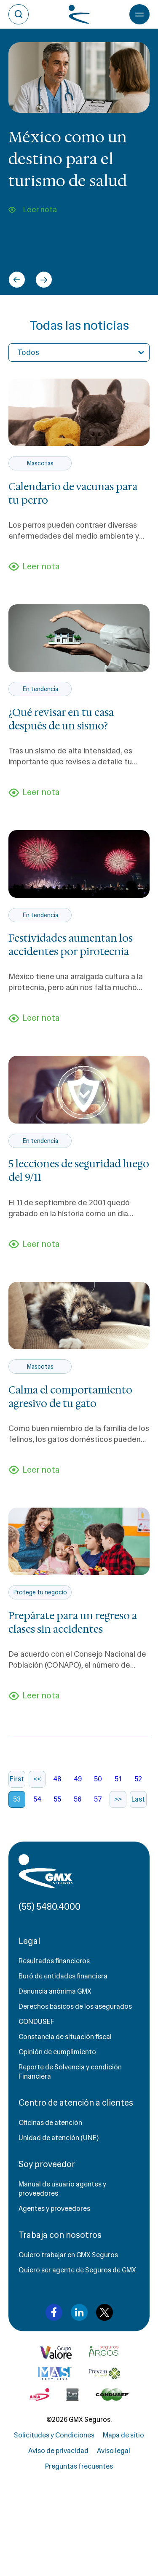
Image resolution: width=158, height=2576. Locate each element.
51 (118, 1779)
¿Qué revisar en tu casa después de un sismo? (61, 719)
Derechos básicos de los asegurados (75, 2006)
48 (57, 1779)
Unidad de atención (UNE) (59, 2137)
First (17, 1779)
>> (118, 1799)
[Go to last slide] (16, 279)
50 (98, 1779)
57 (98, 1799)
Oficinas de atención (50, 2122)
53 (17, 1799)
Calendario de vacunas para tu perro (72, 493)
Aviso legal (113, 2450)
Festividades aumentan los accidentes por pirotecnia (70, 945)
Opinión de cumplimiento (57, 2051)
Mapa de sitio (123, 2435)
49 (78, 1779)
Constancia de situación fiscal (65, 2036)
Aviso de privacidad (58, 2450)
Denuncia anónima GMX (55, 1991)
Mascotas (40, 463)
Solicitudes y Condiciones (54, 2435)
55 (57, 1799)
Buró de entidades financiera (63, 1976)
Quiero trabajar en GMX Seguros (68, 2254)
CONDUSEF (36, 2021)
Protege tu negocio (40, 1592)
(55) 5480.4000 (49, 1907)
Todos (28, 352)
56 (77, 1799)
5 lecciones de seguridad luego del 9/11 (78, 1170)
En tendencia (40, 689)
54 (37, 1799)
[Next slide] (43, 279)
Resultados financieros (54, 1961)
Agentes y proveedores (54, 2208)
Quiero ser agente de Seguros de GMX (77, 2270)
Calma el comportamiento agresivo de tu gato (70, 1396)
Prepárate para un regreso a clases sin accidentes (72, 1622)
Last (138, 1799)
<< (37, 1779)
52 (138, 1779)
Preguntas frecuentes (79, 2466)
